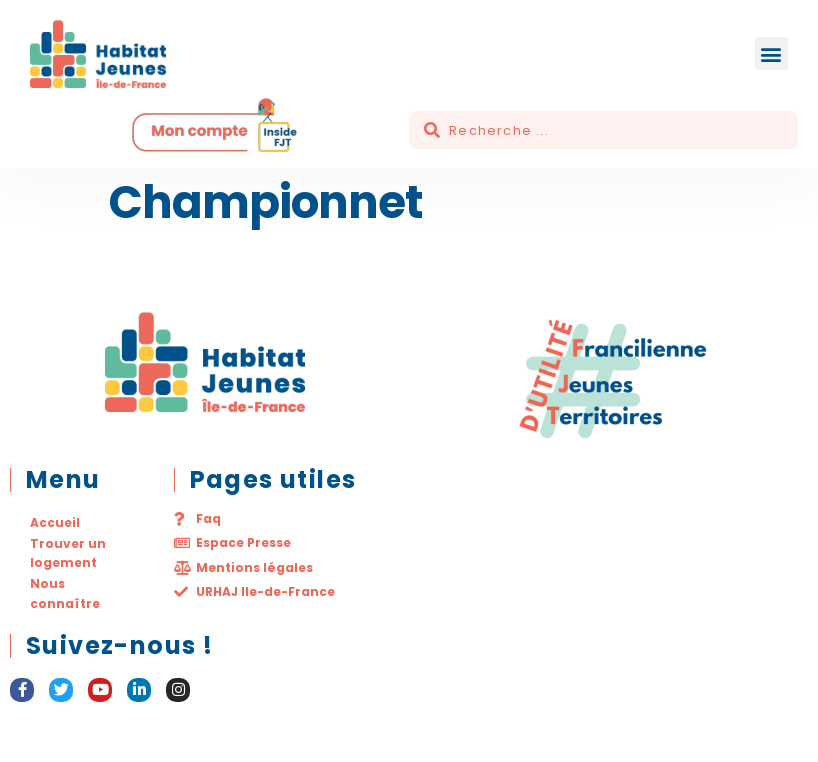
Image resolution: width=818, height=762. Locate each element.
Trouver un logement (68, 553)
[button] (771, 53)
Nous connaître (65, 593)
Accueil (55, 522)
